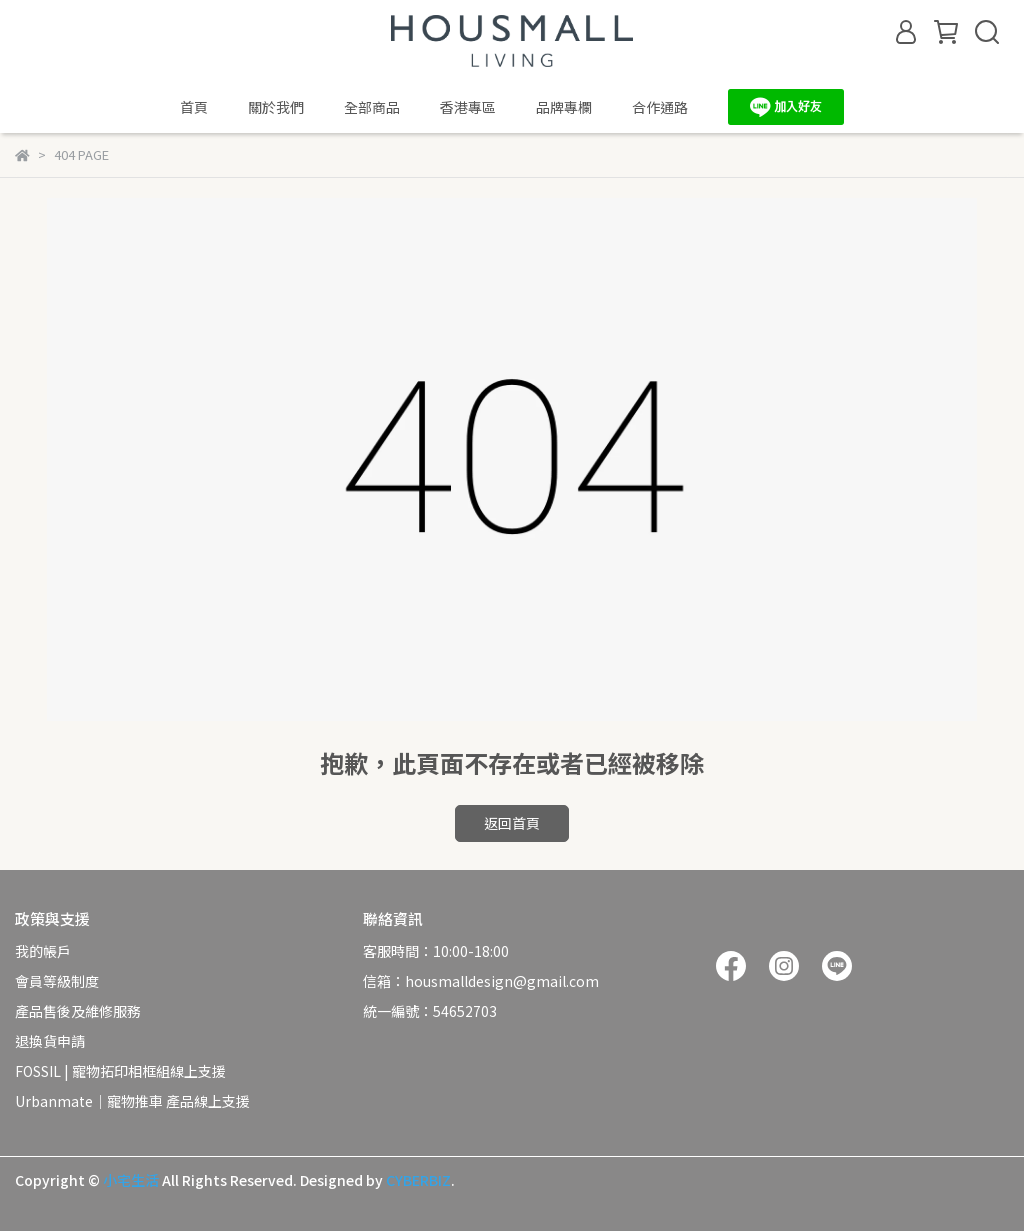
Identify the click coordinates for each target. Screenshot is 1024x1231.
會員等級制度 (57, 981)
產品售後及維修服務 (78, 1011)
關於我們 (276, 107)
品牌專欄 (564, 107)
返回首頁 (512, 823)
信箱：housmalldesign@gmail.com (481, 981)
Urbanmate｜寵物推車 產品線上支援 (132, 1101)
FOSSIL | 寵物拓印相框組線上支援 (120, 1071)
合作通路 (660, 107)
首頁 (194, 107)
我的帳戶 (43, 951)
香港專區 (468, 107)
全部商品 (372, 107)
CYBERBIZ (418, 1180)
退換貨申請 (50, 1041)
